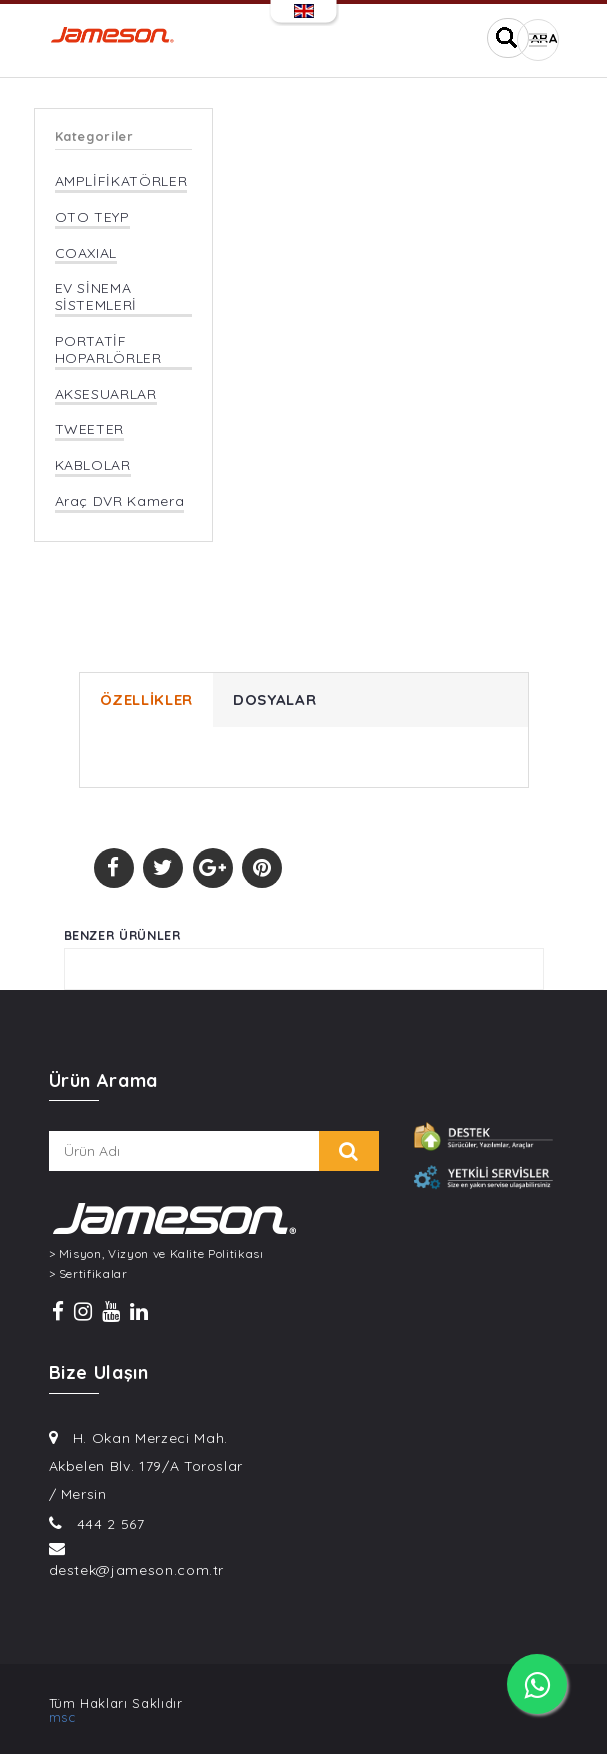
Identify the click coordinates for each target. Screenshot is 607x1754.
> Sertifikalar (88, 1274)
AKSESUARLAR (106, 394)
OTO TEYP (92, 217)
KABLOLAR (93, 465)
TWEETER (90, 429)
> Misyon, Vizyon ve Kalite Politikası (156, 1254)
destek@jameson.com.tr (137, 1570)
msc (62, 1717)
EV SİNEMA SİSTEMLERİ (96, 297)
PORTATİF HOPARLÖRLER (108, 350)
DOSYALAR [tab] (274, 699)
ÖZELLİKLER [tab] (147, 699)
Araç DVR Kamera (120, 501)
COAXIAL (86, 253)
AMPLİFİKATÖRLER (121, 181)
